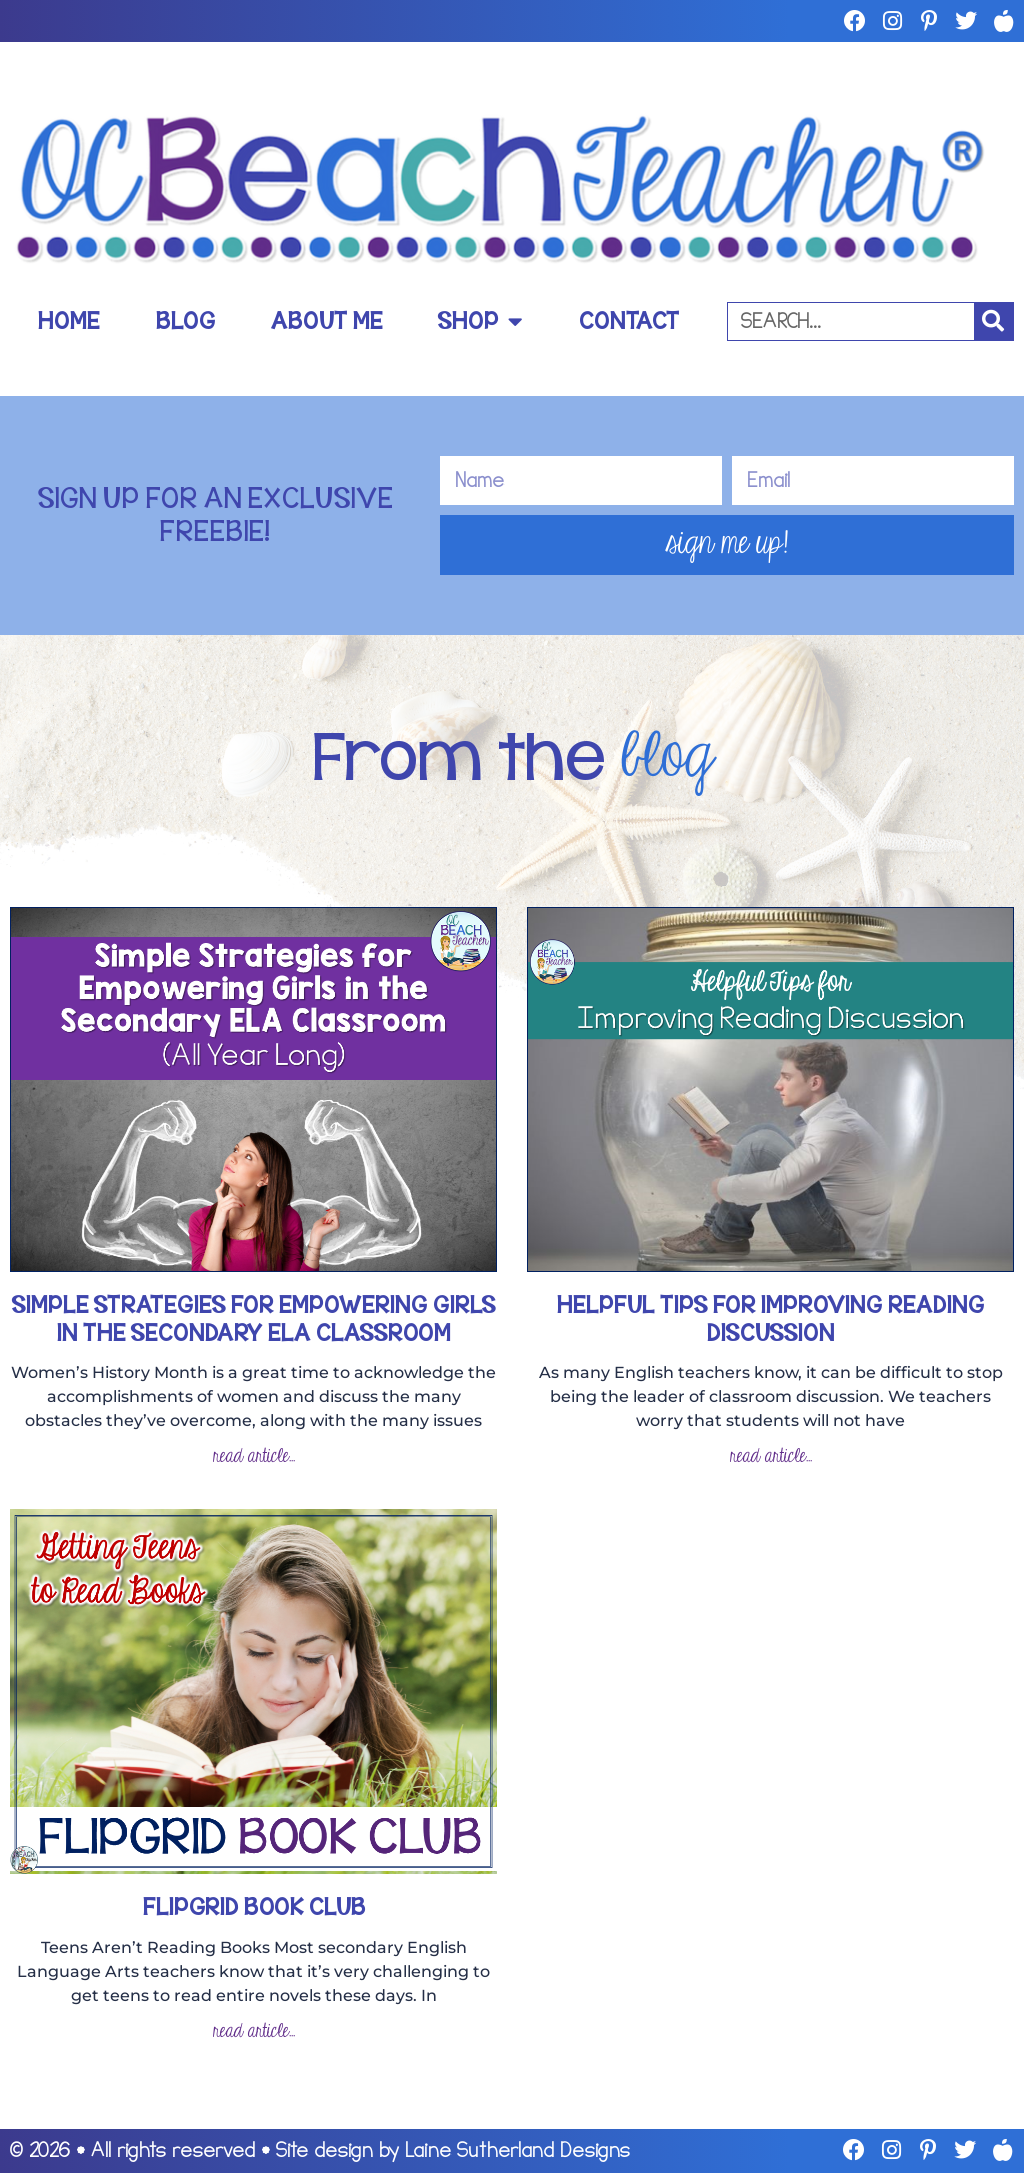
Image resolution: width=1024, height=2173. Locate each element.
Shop (480, 321)
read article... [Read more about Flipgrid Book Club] (254, 2031)
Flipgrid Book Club (254, 1907)
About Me (326, 321)
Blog (185, 321)
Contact (629, 321)
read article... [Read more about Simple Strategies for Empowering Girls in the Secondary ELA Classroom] (254, 1456)
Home (68, 321)
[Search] (993, 321)
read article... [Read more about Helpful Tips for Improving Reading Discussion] (771, 1456)
